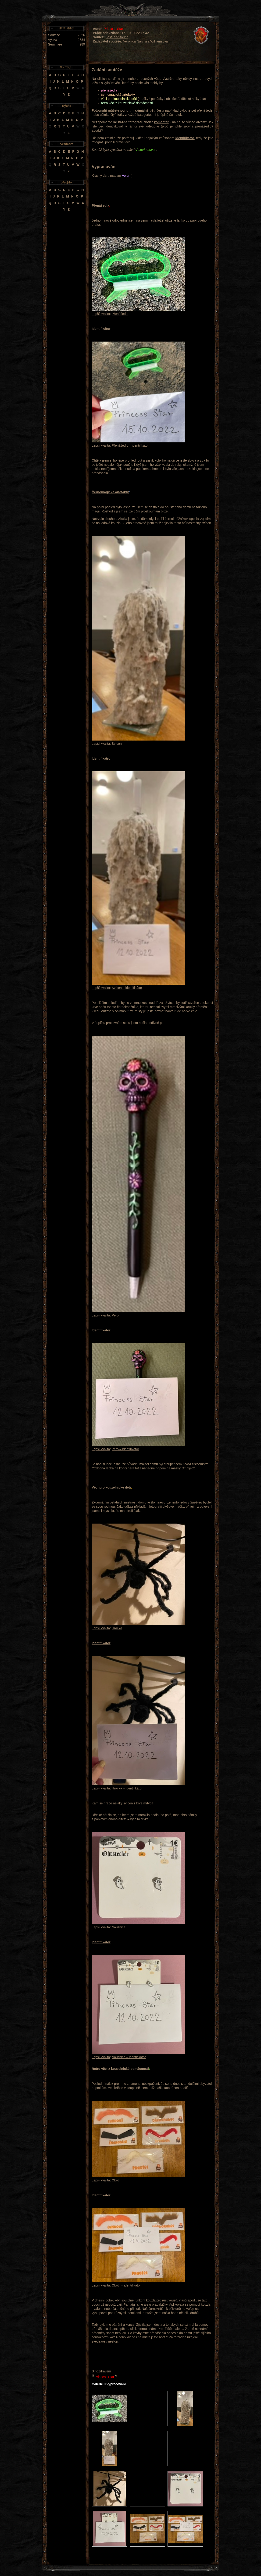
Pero (115, 1315)
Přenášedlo (120, 314)
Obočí (116, 2180)
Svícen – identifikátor (127, 988)
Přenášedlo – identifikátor (130, 445)
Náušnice (118, 1927)
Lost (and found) (117, 37)
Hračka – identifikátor (127, 1788)
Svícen (117, 743)
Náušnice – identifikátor (129, 2057)
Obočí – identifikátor (126, 2285)
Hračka (117, 1628)
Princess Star (113, 29)
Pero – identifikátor (125, 1449)
